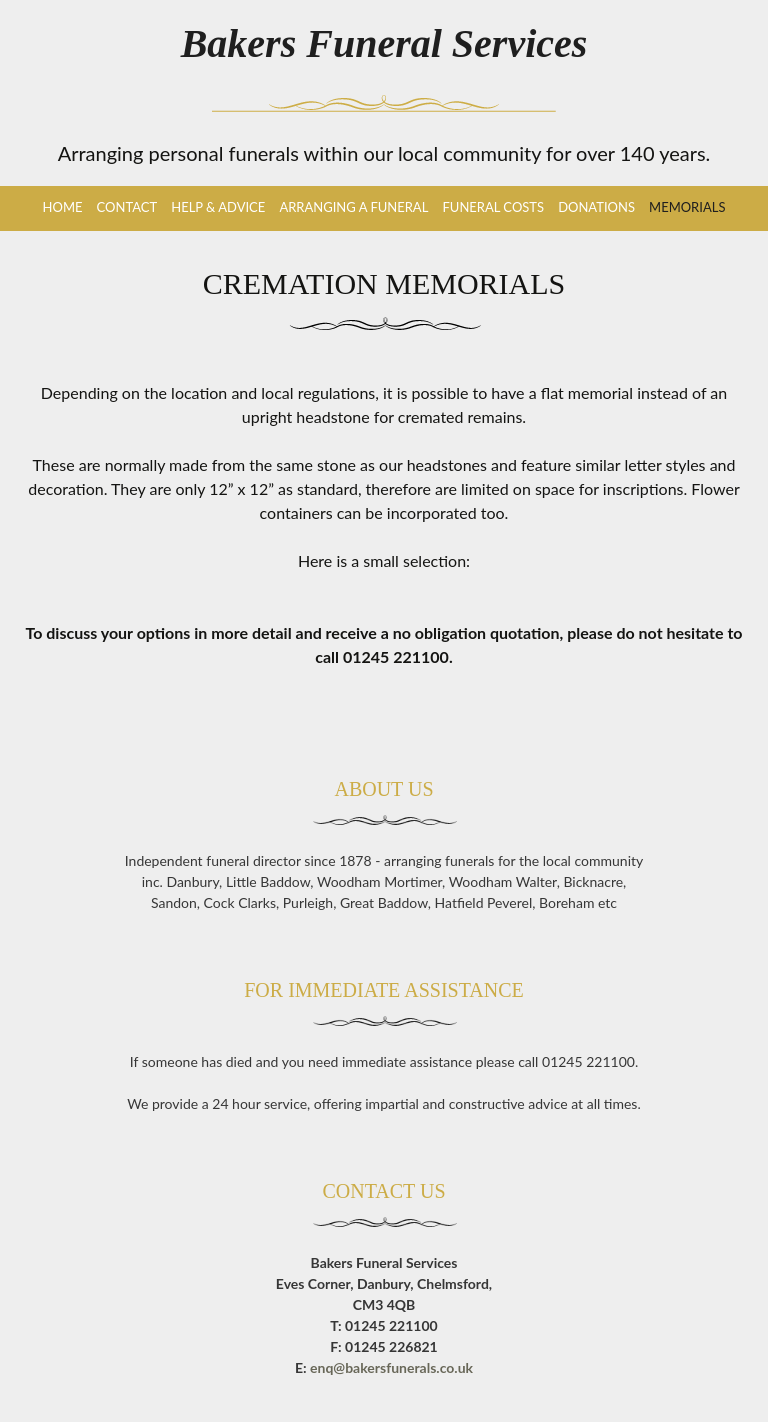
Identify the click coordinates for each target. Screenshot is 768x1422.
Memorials (687, 207)
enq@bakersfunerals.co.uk (391, 1367)
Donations (596, 207)
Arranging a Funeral (353, 207)
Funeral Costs (493, 207)
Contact (127, 207)
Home (63, 207)
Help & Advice (218, 207)
